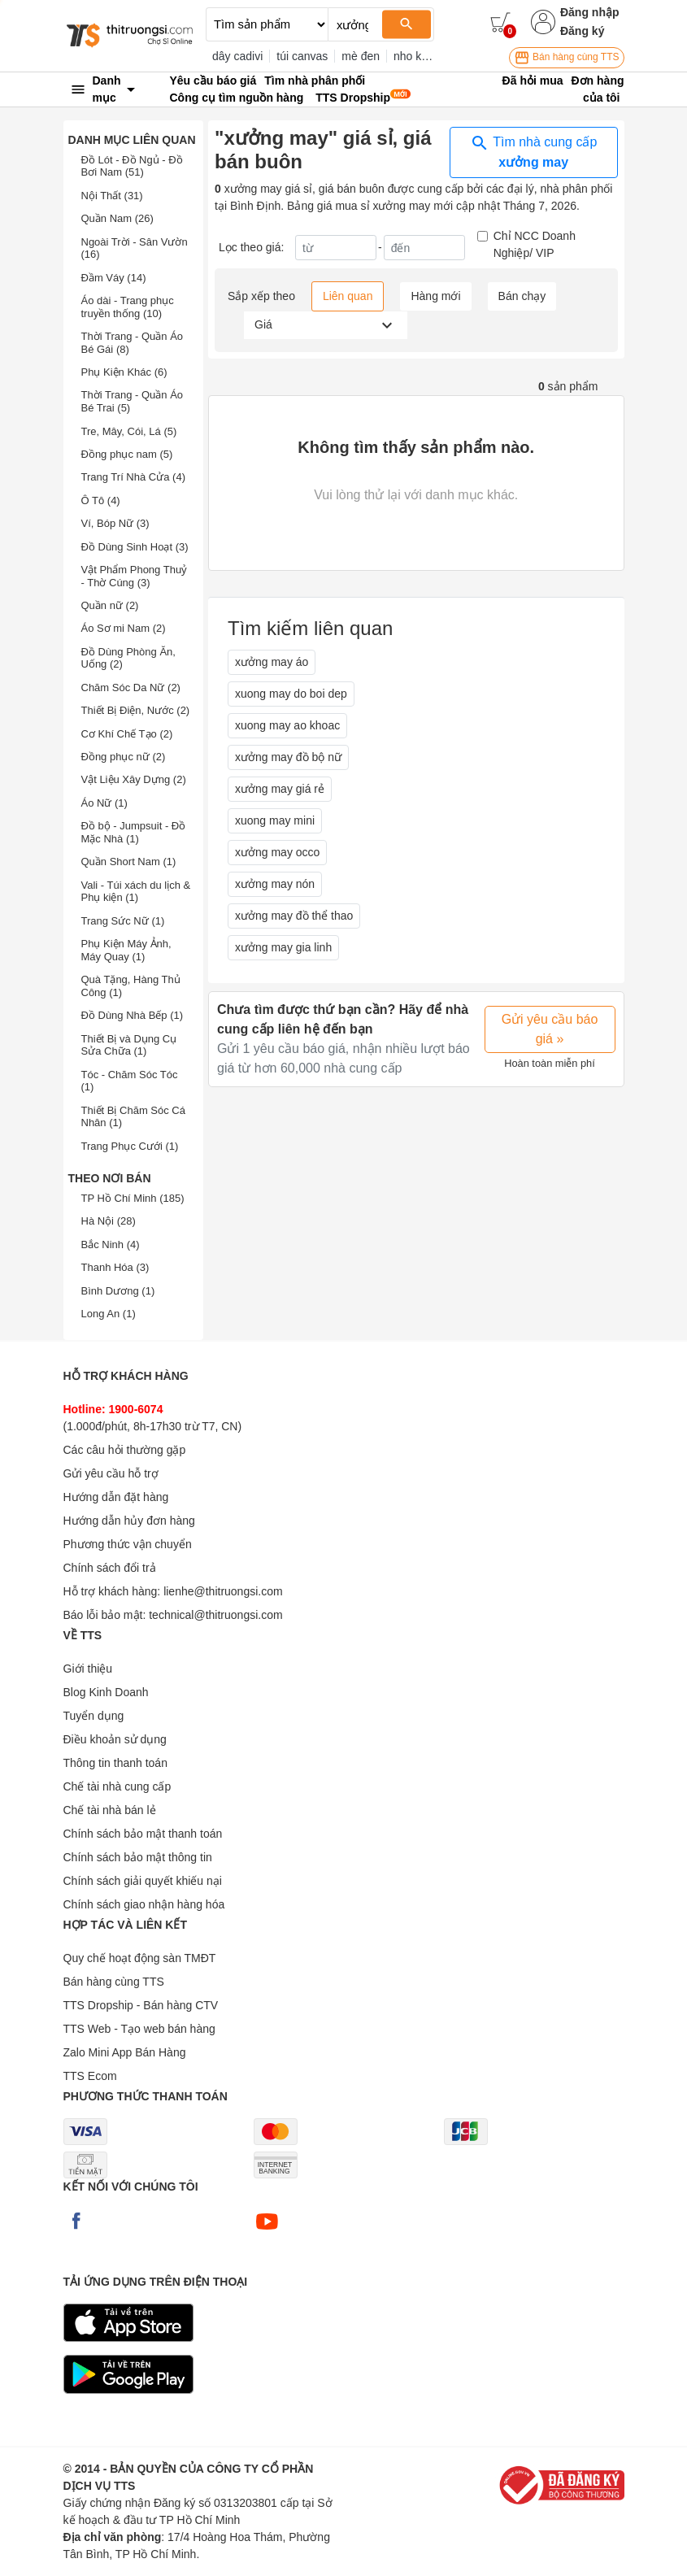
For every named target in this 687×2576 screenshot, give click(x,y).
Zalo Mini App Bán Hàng (124, 2052)
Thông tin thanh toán (115, 1762)
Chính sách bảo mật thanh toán (143, 1833)
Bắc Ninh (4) (110, 1244)
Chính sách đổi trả (109, 1567)
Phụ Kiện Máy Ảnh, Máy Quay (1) (126, 950)
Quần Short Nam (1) (128, 861)
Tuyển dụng (93, 1715)
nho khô (414, 56)
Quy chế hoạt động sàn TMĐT (139, 1958)
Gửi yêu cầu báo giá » (550, 1029)
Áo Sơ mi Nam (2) (123, 628)
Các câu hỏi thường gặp (124, 1449)
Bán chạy (522, 295)
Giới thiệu (88, 1668)
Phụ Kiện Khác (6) (124, 372)
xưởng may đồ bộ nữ (288, 757)
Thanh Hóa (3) (115, 1267)
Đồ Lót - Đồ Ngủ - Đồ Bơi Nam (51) (132, 166)
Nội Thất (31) (112, 195)
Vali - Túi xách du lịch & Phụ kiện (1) (136, 891)
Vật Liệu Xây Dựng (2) (133, 779)
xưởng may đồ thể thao (294, 915)
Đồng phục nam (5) (127, 454)
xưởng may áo (271, 661)
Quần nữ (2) (110, 605)
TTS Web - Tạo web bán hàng (139, 2028)
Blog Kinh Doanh (106, 1692)
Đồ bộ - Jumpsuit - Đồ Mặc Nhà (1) (133, 832)
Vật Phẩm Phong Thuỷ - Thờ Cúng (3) (134, 576)
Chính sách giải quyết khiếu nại (142, 1880)
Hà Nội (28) (108, 1221)
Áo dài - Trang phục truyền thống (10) (127, 307)
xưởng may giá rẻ (279, 788)
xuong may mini (275, 820)
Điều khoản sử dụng (115, 1739)
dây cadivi (237, 56)
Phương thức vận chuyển (127, 1544)
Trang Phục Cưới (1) (130, 1146)
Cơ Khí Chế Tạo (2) (127, 734)
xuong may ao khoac (287, 725)
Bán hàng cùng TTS (567, 58)
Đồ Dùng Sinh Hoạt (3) (135, 547)
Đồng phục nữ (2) (123, 757)
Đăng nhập (590, 12)
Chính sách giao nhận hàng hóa (144, 1904)
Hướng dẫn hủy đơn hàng (129, 1520)
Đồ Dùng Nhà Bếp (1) (132, 1015)
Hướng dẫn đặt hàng (116, 1496)
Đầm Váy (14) (113, 278)
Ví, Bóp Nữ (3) (115, 523)
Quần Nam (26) (117, 218)
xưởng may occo (277, 852)
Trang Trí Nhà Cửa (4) (133, 477)
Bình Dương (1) (118, 1291)
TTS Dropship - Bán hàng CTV (141, 2005)
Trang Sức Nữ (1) (123, 921)
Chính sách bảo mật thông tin (137, 1857)
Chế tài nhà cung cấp (117, 1786)
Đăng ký (582, 30)
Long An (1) (108, 1314)
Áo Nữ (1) (104, 803)
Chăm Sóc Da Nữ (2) (130, 687)
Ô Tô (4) (100, 500)
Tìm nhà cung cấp (533, 151)
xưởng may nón (275, 883)
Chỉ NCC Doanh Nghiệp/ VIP (535, 244)
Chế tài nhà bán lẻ (109, 1810)
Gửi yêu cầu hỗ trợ (111, 1473)
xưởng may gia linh (283, 947)
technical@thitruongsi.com (215, 1614)
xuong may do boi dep (291, 693)
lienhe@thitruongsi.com (223, 1591)
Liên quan (348, 295)
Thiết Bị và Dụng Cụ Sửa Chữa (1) (129, 1045)
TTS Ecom (90, 2075)
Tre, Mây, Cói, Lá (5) (129, 431)
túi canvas (302, 56)
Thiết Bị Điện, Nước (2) (135, 710)
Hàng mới (435, 295)
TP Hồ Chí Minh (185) (133, 1198)
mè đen (360, 56)
